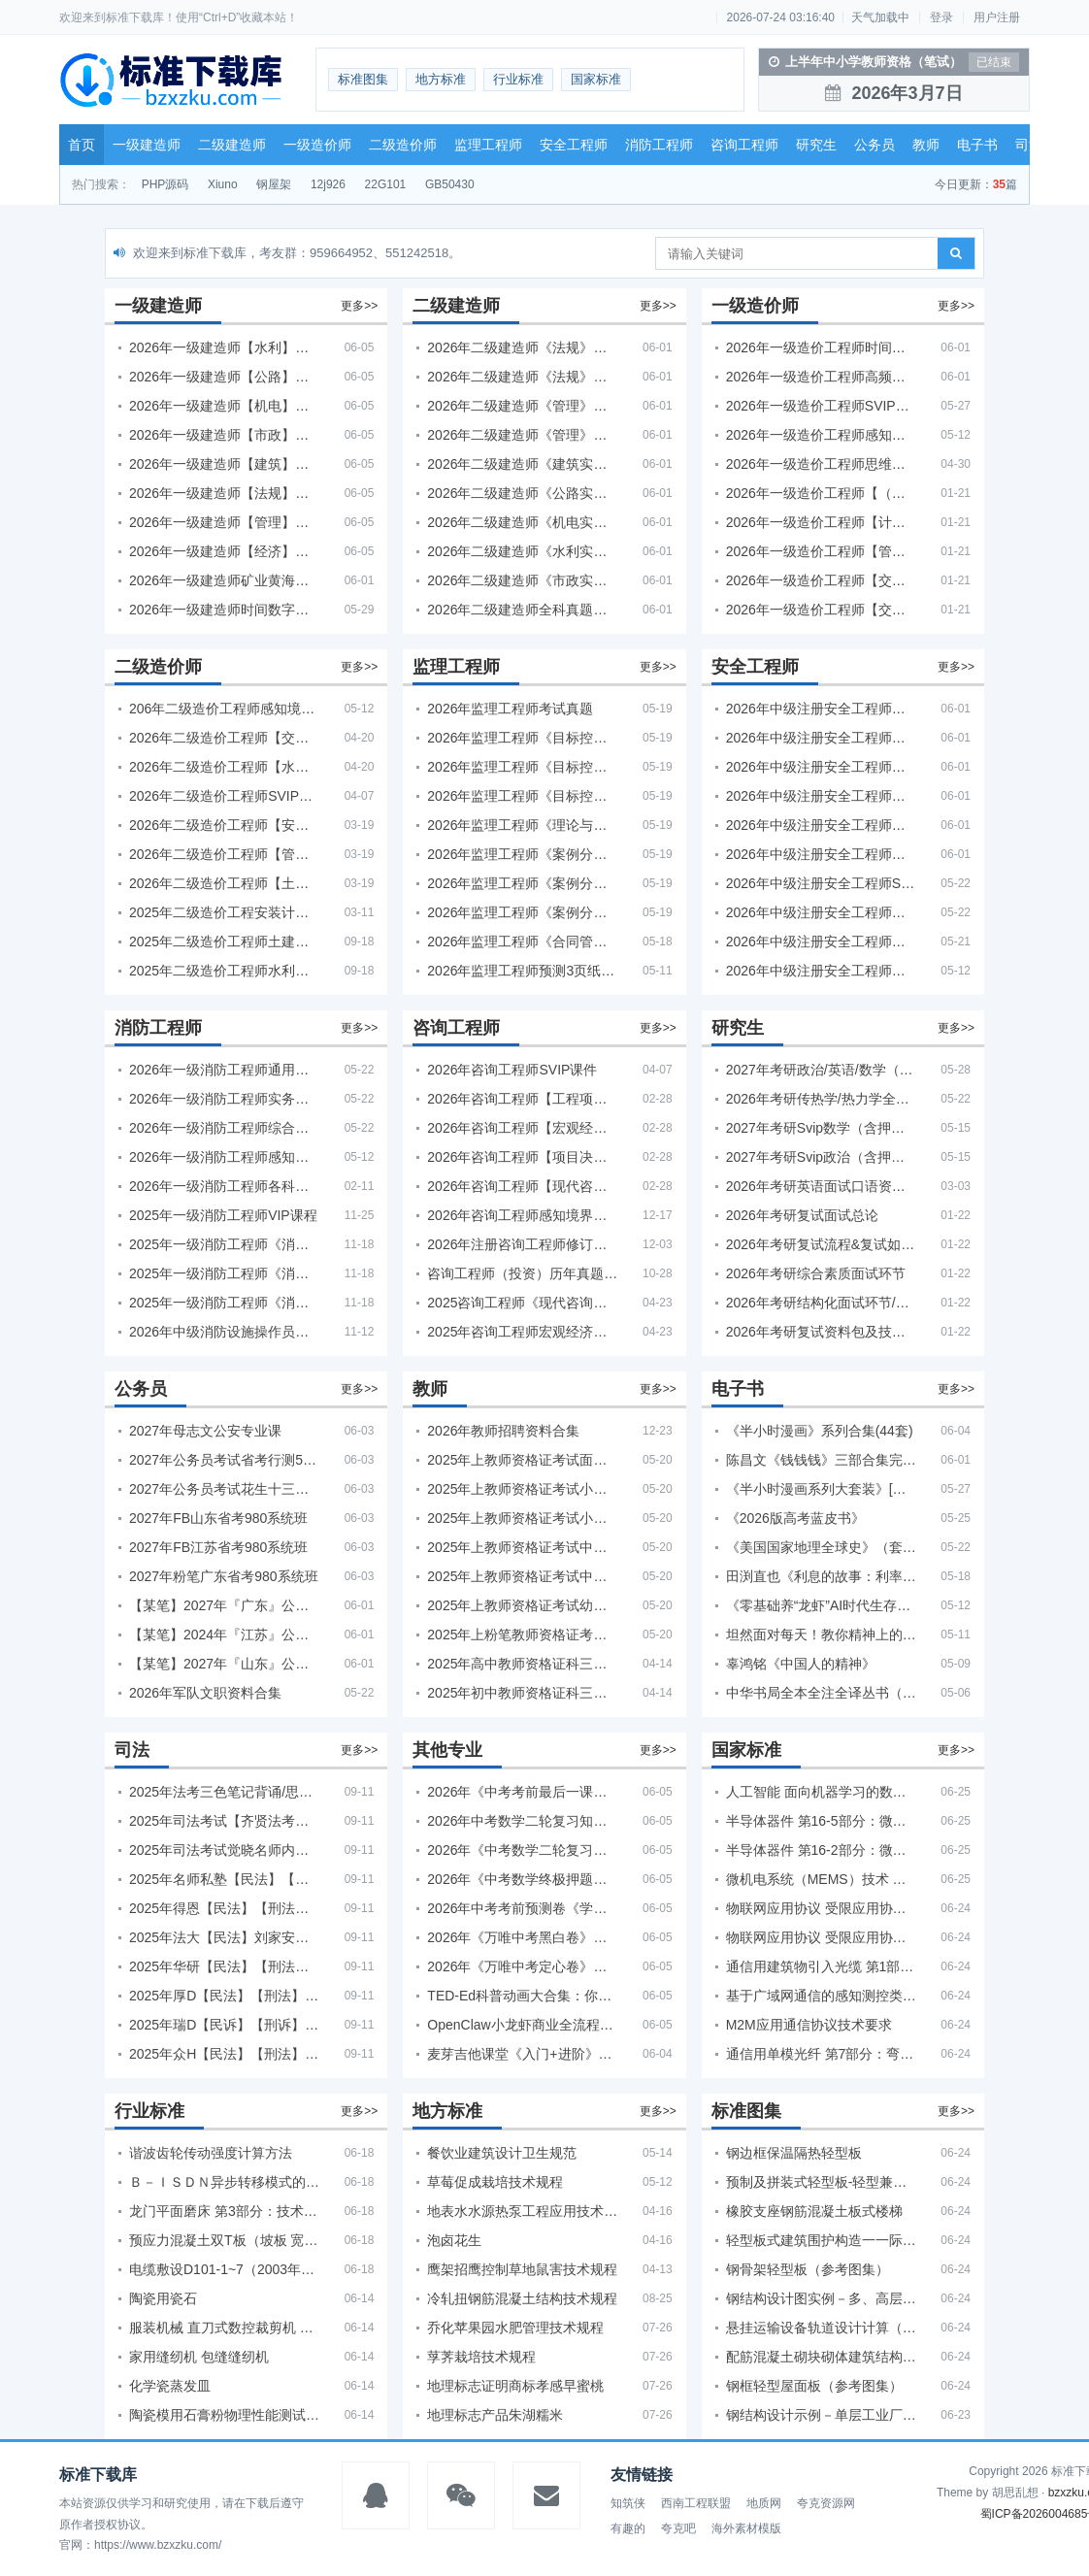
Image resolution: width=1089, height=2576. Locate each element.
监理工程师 (488, 144)
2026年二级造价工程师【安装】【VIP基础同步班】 (224, 825)
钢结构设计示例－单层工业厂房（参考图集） (821, 2415)
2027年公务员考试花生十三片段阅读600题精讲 (224, 1489)
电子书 (977, 144)
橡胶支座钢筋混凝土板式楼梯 (814, 2211)
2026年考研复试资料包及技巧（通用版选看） (821, 1331)
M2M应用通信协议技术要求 (809, 2024)
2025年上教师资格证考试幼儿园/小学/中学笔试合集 (522, 1605)
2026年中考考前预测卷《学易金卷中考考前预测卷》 (522, 1908)
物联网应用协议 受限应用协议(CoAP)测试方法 (821, 1937)
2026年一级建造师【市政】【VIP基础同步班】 (224, 435)
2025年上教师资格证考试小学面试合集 (522, 1489)
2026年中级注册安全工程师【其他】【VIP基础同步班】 (821, 708)
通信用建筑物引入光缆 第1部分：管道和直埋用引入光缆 (821, 1966)
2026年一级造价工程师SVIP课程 (821, 405)
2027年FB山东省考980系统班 (218, 1518)
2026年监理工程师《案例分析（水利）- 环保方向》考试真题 (522, 912)
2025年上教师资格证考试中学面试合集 (522, 1576)
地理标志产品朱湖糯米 (495, 2415)
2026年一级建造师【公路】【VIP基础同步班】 (224, 376)
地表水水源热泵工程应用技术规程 (522, 2211)
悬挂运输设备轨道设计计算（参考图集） (821, 2327)
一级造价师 (317, 144)
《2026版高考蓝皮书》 (795, 1518)
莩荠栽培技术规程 (481, 2356)
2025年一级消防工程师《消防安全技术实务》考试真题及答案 (224, 1302)
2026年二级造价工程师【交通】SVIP (224, 737)
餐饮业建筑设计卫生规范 (502, 2153)
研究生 (816, 144)
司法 (1028, 144)
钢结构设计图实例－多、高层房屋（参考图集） (821, 2298)
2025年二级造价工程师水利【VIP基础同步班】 (224, 970)
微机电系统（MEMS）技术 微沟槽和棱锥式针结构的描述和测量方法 (821, 1879)
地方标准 (440, 79)
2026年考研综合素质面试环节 (816, 1273)
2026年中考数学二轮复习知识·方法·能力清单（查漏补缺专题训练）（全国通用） (522, 1821)
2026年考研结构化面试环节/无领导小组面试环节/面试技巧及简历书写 (821, 1302)
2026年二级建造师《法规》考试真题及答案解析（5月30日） (522, 347)
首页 (81, 144)
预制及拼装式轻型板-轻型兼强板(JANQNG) (821, 2182)
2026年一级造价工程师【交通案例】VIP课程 (821, 609)
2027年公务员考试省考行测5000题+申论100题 (224, 1460)
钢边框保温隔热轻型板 (794, 2153)
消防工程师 (659, 144)
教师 (926, 144)
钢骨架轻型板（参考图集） (807, 2269)
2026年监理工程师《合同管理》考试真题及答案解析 (522, 941)
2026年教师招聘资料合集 (503, 1430)
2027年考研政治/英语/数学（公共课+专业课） (821, 1069)
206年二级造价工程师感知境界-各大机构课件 (224, 708)
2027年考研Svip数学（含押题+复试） (821, 1128)
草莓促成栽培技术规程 (495, 2182)
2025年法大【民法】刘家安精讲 (224, 1937)
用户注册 (997, 17)
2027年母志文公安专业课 (205, 1430)
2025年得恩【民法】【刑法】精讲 (224, 1908)
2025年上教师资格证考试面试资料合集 (522, 1460)
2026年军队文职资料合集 (205, 1693)
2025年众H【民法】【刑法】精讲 (224, 2054)
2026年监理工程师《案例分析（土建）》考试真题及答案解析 (522, 854)
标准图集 (363, 79)
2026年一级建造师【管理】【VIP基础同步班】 (224, 522)
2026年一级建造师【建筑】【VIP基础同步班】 (224, 464)
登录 (941, 17)
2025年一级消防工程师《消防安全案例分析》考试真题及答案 (224, 1244)
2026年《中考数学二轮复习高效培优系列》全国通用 (522, 1850)
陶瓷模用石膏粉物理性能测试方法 (224, 2415)
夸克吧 (678, 2528)
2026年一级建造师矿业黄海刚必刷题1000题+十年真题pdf (224, 580)
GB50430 (450, 184)
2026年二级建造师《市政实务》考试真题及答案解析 (522, 580)
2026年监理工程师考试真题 (510, 708)
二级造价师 (403, 144)
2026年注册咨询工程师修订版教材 (522, 1244)
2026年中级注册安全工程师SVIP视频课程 (821, 883)
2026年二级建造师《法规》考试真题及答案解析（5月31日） (522, 376)
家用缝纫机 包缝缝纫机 (199, 2356)
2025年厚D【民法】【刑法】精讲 (224, 1995)
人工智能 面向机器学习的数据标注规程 (821, 1792)
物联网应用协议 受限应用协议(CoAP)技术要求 (821, 1908)
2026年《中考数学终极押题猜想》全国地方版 (522, 1879)
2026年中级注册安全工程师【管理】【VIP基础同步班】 (821, 796)
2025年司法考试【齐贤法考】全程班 (224, 1821)
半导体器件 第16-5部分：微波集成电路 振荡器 (821, 1821)
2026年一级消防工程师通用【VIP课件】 (224, 1069)
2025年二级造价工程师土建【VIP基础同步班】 (224, 941)
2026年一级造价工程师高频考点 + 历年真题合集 (821, 376)
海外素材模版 (746, 2528)
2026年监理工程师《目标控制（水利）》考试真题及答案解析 (522, 796)
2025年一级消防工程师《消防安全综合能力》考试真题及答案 (224, 1273)
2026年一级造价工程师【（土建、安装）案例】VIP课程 (821, 493)
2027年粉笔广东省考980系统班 (223, 1576)
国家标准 (596, 79)
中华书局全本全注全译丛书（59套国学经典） (821, 1693)
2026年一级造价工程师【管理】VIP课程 (821, 551)
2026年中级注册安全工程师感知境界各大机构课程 (821, 970)
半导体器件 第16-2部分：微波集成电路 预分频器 (821, 1850)
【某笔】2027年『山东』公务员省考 (224, 1663)
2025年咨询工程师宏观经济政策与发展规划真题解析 (522, 1331)
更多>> (359, 306)
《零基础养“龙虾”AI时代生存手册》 (821, 1605)
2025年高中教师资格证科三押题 (522, 1663)
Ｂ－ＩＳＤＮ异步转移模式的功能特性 (224, 2182)
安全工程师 (574, 144)
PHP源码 (165, 184)
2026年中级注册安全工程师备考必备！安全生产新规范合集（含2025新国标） (821, 912)
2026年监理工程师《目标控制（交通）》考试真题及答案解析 (522, 767)
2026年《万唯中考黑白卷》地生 (522, 1937)
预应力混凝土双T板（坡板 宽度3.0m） (224, 2240)
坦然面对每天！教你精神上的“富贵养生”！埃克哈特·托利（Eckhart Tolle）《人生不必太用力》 (821, 1634)
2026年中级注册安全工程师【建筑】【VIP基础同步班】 (821, 737)
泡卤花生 (454, 2240)
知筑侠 (627, 2503)
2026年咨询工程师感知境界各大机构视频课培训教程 (522, 1215)
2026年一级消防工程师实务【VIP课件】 (224, 1098)
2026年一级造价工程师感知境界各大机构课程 (821, 435)
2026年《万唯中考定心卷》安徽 (522, 1966)
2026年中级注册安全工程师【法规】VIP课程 (821, 767)
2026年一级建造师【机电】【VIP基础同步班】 (224, 405)
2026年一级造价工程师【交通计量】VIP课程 (821, 580)
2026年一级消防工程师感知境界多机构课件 (224, 1157)
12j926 (328, 184)
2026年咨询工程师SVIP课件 (512, 1069)
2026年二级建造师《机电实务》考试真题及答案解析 (522, 522)
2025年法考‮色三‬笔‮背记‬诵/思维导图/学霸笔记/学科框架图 (224, 1792)
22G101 (386, 184)
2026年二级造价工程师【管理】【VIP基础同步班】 (224, 854)
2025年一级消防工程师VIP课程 (223, 1215)
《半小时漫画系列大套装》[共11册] (821, 1489)
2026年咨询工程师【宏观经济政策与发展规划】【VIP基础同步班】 (522, 1128)
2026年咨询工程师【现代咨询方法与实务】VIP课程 (522, 1186)
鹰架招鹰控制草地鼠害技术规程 (522, 2269)
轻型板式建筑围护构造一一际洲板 (821, 2240)
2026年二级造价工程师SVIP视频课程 (224, 796)
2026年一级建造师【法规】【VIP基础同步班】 (224, 493)
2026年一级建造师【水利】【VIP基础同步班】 (224, 347)
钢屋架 (273, 184)
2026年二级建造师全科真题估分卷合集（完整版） (522, 609)
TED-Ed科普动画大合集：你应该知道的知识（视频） (522, 1995)
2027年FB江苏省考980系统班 (218, 1547)
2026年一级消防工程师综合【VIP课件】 (224, 1128)
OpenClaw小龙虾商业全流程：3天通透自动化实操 (522, 2024)
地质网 (763, 2503)
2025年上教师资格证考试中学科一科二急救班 (522, 1547)
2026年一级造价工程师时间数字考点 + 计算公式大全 (821, 347)
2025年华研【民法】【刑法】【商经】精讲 (224, 1966)
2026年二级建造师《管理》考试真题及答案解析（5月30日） (522, 405)
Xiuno (223, 184)
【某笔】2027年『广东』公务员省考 (224, 1605)
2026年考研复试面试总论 (802, 1215)
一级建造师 (147, 144)
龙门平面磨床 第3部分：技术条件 (224, 2211)
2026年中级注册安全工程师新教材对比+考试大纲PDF (821, 941)
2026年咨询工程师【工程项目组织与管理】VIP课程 (522, 1098)
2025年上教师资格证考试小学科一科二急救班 (522, 1518)
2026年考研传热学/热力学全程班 (821, 1098)
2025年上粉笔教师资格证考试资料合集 (522, 1634)
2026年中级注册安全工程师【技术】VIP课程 (821, 825)
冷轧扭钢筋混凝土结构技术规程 (522, 2298)
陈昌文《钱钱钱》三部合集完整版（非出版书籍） (821, 1460)
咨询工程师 (744, 144)
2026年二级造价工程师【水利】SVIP (224, 767)
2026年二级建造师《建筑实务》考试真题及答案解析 (522, 464)
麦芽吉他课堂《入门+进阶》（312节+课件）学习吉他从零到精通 (522, 2054)
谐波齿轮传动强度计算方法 (210, 2153)
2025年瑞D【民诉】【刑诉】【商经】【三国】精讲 (224, 2024)
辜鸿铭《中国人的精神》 (800, 1663)
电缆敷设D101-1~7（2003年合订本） (224, 2269)
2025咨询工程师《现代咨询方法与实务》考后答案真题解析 (522, 1302)
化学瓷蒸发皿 (170, 2386)
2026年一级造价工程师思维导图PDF (821, 464)
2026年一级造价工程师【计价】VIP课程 (821, 522)
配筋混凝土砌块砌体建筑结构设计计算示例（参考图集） (821, 2356)
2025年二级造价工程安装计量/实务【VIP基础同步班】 (224, 912)
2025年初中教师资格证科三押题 (522, 1693)
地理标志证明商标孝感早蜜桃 (515, 2386)
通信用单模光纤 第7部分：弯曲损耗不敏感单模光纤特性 (821, 2054)
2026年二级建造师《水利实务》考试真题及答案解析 (522, 551)
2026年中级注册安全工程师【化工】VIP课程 (821, 854)
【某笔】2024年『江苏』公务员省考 (224, 1634)
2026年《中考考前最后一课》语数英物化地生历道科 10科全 (522, 1792)
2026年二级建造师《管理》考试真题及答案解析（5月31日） (522, 435)
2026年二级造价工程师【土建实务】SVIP (224, 883)
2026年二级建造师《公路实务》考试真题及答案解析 (522, 493)
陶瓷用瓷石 (163, 2298)
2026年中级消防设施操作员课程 (224, 1331)
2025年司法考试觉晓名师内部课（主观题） (224, 1850)
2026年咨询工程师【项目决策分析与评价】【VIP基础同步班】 (522, 1157)
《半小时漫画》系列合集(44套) (819, 1430)
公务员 (874, 144)
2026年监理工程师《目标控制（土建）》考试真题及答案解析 (522, 737)
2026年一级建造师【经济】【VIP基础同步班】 (224, 551)
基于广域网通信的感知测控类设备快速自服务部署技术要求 (821, 1995)
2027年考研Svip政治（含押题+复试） (821, 1157)
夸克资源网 (826, 2503)
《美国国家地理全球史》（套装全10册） (821, 1547)
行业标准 (518, 79)
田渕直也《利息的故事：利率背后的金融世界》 (821, 1576)
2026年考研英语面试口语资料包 (821, 1186)
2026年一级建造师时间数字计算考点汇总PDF (224, 609)
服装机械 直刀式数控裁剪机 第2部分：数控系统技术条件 (224, 2327)
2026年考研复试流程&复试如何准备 (821, 1244)
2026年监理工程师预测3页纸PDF (522, 970)
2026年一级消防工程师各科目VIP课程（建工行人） (224, 1186)
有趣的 (627, 2528)
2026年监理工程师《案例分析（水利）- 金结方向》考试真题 (522, 883)
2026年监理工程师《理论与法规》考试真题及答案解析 (522, 825)
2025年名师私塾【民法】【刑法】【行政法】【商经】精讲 (224, 1879)
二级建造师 (232, 144)
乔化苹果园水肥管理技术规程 (515, 2327)
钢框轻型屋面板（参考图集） (814, 2386)
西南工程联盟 (696, 2503)
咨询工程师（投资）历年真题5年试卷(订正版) (522, 1273)
